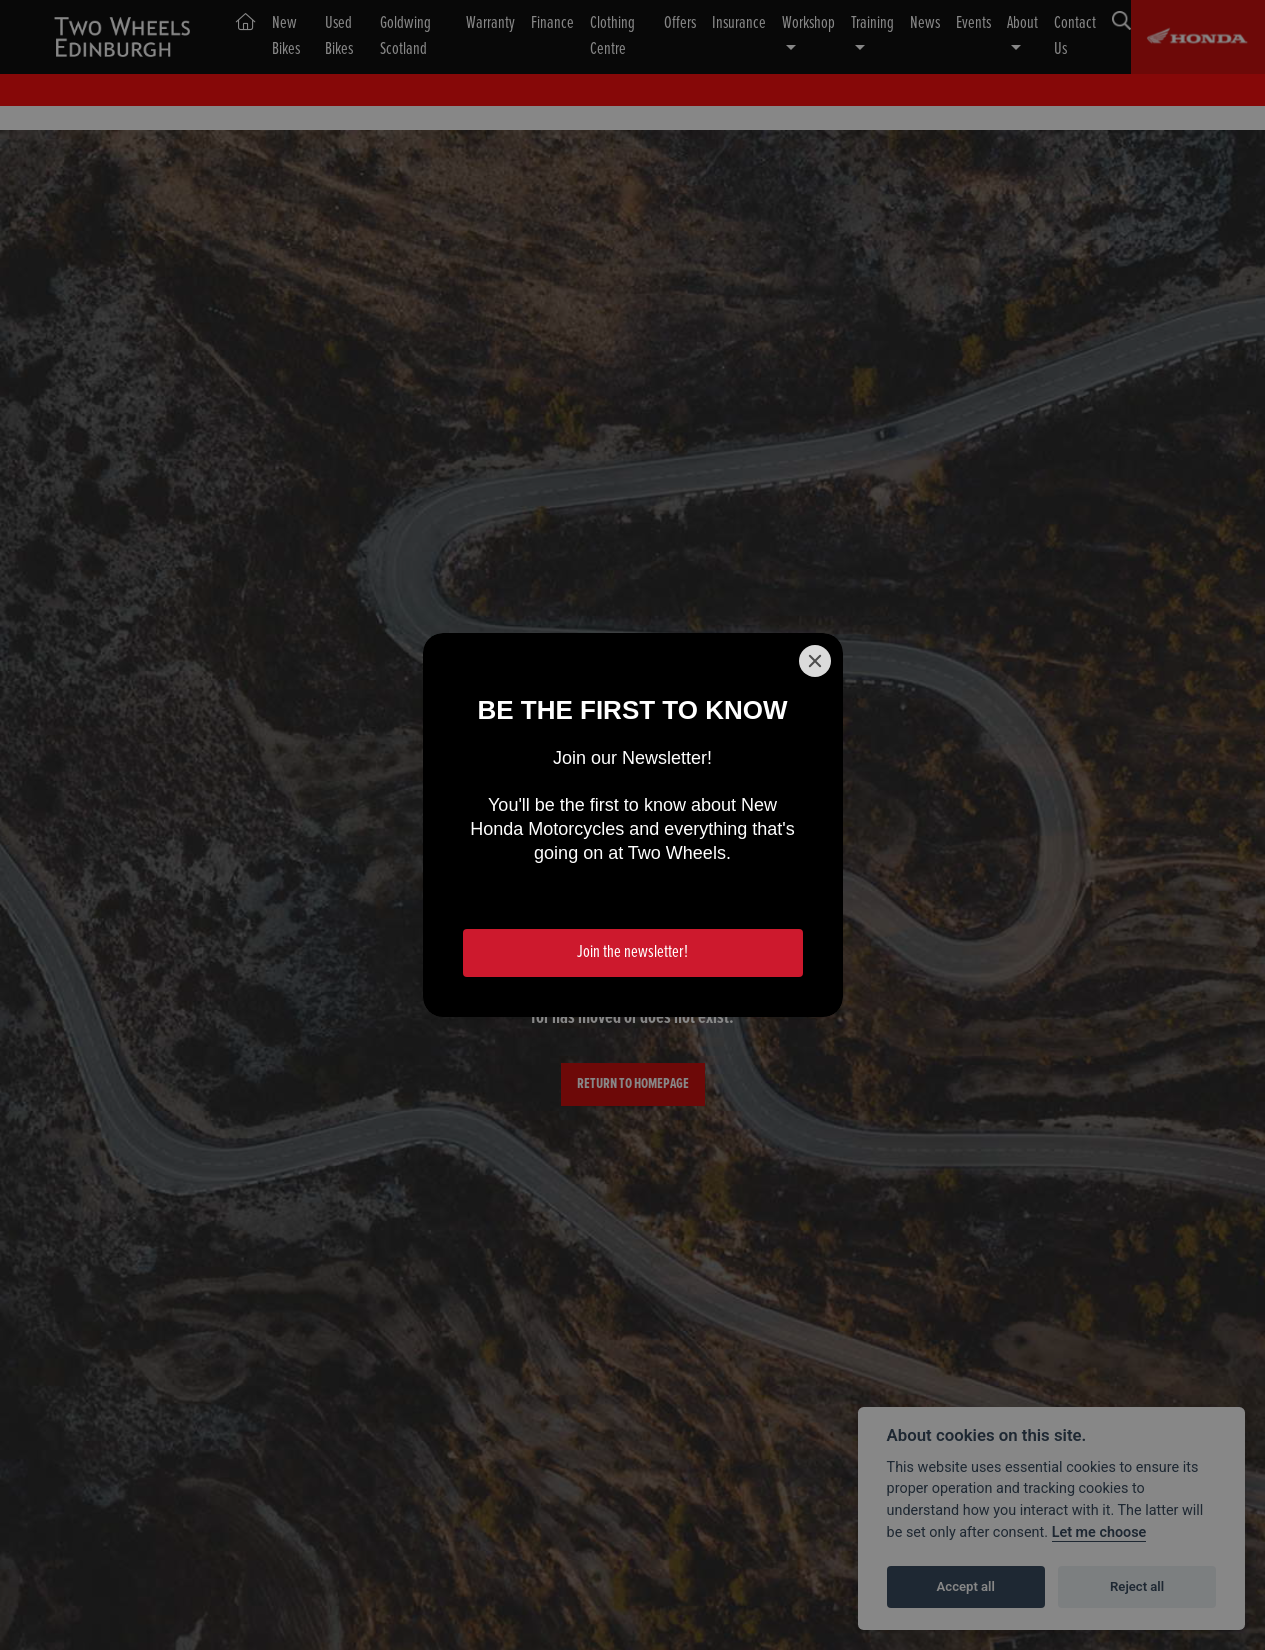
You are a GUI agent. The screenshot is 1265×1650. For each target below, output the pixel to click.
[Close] (815, 661)
